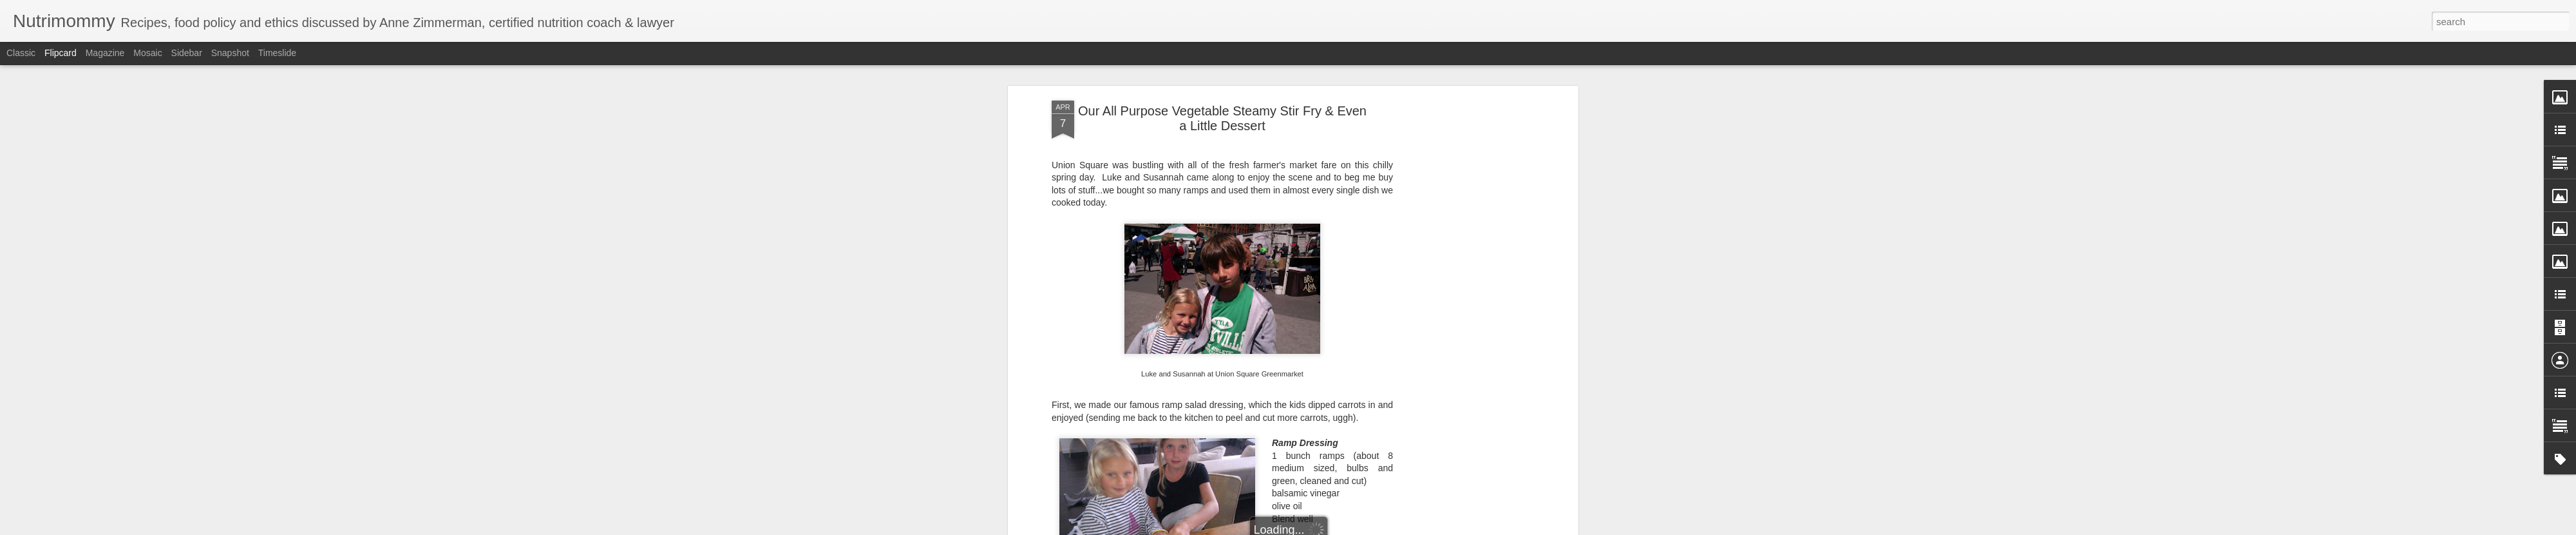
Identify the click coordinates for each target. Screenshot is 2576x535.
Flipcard (60, 53)
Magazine (105, 53)
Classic (20, 53)
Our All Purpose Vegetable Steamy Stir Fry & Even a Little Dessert (1222, 118)
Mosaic (147, 53)
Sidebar (186, 53)
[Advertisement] (1463, 303)
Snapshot (230, 53)
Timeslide (277, 53)
